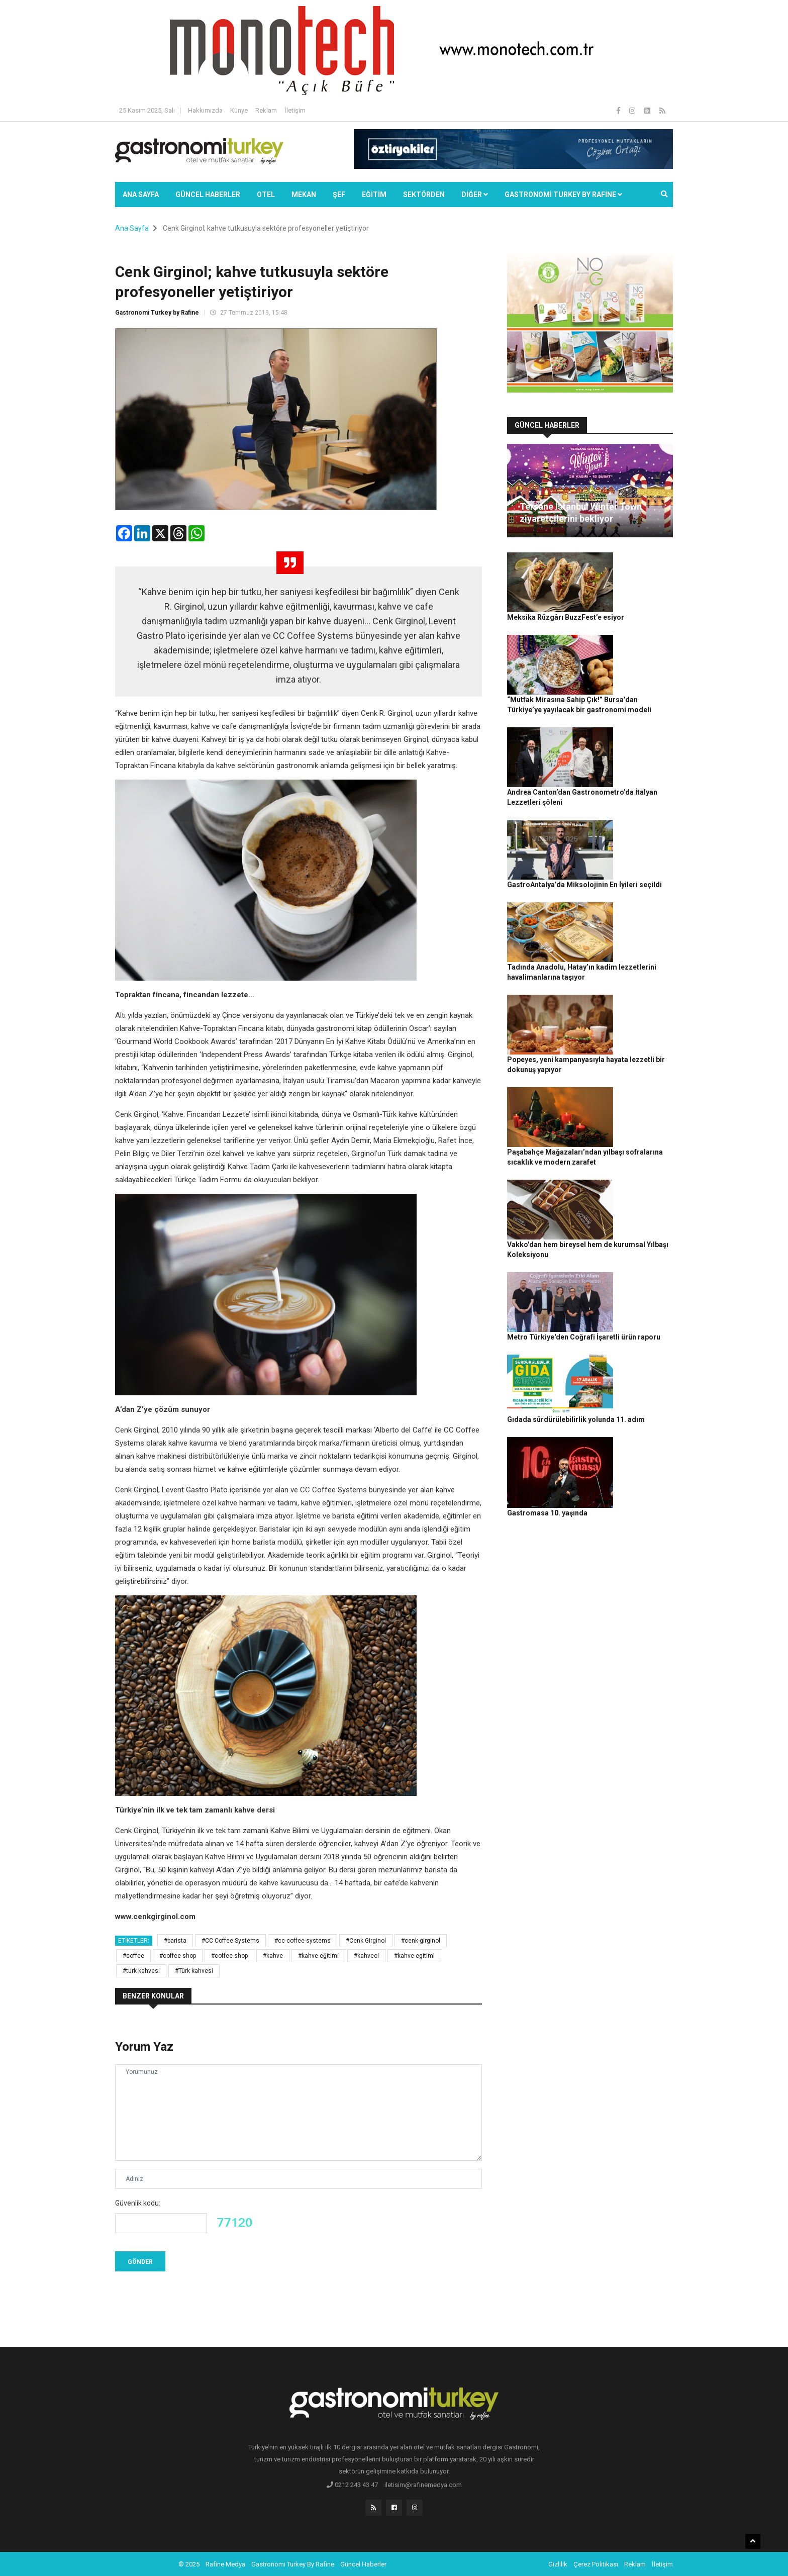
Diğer (474, 194)
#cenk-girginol (420, 1940)
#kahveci (366, 1955)
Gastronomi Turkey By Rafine (292, 2563)
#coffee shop (177, 1955)
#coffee (133, 1955)
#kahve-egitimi (414, 1955)
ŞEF (339, 194)
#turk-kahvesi (141, 1970)
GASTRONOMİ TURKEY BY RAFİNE (563, 194)
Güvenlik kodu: (137, 2203)
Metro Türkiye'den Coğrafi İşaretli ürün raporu (631, 1026)
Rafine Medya (225, 2563)
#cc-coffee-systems (302, 1940)
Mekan (303, 194)
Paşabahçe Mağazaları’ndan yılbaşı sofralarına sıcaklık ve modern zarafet (629, 917)
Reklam (266, 110)
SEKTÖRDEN (424, 194)
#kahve (273, 1955)
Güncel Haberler (207, 194)
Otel (266, 194)
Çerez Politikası (595, 2563)
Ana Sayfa (141, 194)
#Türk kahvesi (194, 1970)
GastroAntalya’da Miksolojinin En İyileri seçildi (633, 734)
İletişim (295, 110)
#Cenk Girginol (366, 1940)
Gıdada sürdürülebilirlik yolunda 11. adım (626, 1081)
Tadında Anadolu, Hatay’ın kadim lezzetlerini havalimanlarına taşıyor (627, 799)
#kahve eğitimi (318, 1955)
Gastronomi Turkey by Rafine (157, 312)
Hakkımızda (205, 110)
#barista (175, 1940)
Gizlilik (557, 2563)
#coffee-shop (229, 1955)
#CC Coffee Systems (230, 1940)
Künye (239, 110)
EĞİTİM (374, 194)
